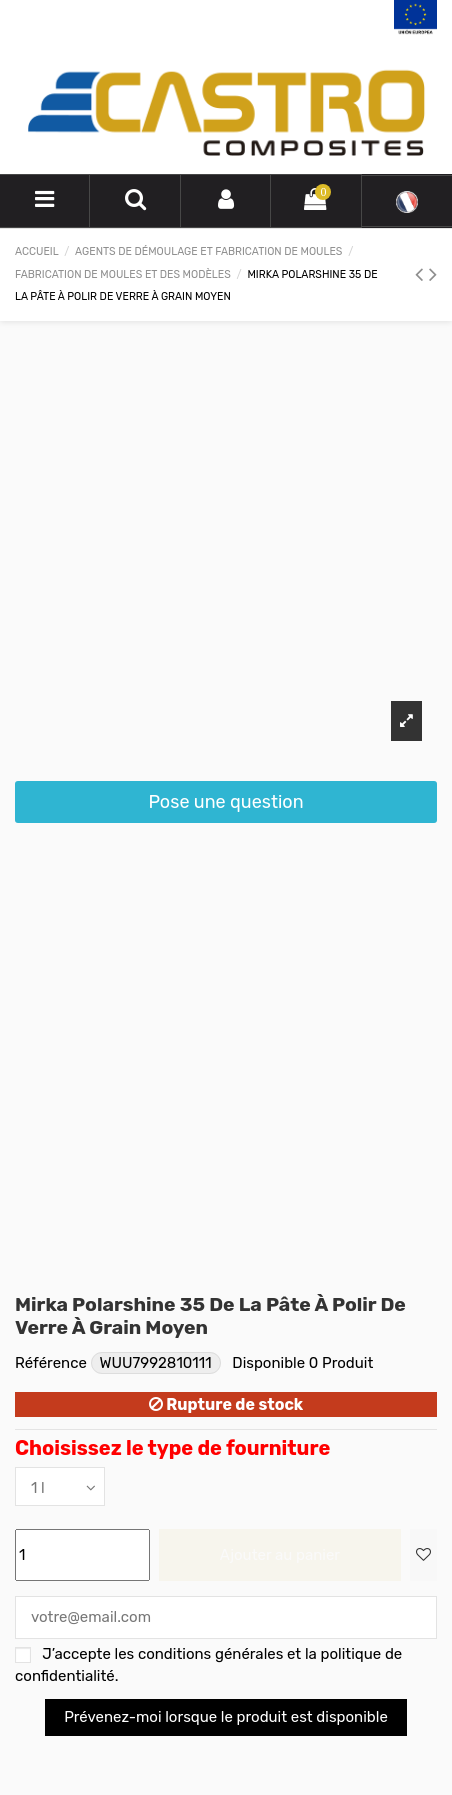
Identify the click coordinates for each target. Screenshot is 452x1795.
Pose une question (225, 802)
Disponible (268, 1363)
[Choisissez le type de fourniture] (60, 1486)
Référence (51, 1363)
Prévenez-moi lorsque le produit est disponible (226, 1717)
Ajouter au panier (280, 1555)
